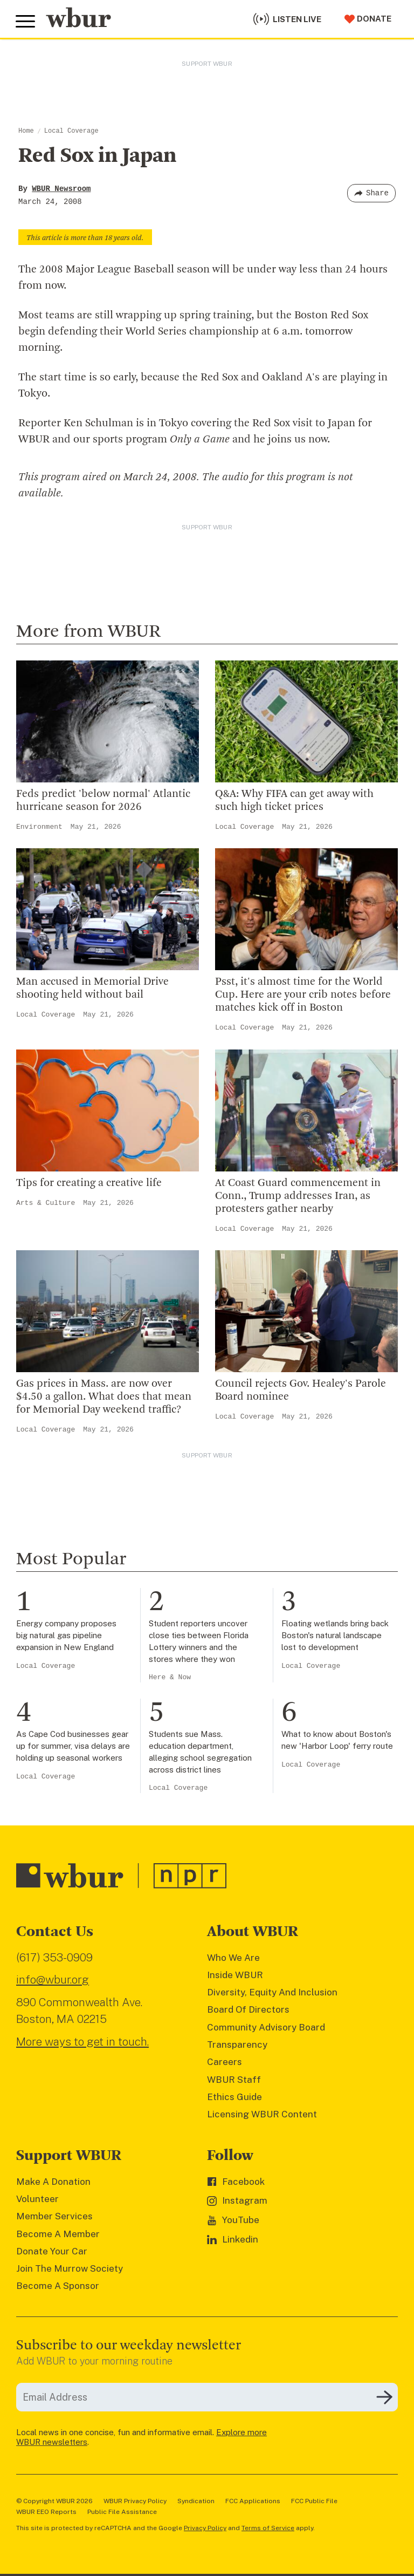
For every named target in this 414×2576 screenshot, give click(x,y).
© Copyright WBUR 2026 (54, 2501)
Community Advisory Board (266, 2027)
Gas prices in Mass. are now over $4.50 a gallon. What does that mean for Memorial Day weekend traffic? (103, 1397)
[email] (207, 2397)
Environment (39, 827)
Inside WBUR (235, 1975)
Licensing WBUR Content (262, 2114)
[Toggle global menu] (26, 20)
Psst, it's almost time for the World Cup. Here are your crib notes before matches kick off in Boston (303, 995)
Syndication (196, 2501)
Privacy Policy (205, 2528)
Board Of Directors (248, 2009)
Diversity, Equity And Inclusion (272, 1992)
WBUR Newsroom (61, 189)
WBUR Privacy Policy (135, 2501)
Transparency (237, 2044)
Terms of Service (268, 2528)
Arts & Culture (45, 1203)
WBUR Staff (234, 2079)
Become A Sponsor (57, 2285)
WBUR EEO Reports (46, 2512)
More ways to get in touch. (82, 2041)
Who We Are (233, 1957)
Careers (224, 2061)
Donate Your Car (51, 2251)
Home (26, 131)
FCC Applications (252, 2501)
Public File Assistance (122, 2512)
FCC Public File (314, 2501)
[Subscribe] (384, 2397)
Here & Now (170, 1677)
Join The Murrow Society (69, 2268)
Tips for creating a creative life (89, 1183)
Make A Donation (53, 2181)
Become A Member (58, 2234)
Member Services (54, 2216)
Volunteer (37, 2198)
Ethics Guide (234, 2096)
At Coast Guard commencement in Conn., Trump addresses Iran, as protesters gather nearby (298, 1196)
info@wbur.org (52, 1979)
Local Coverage (71, 131)
